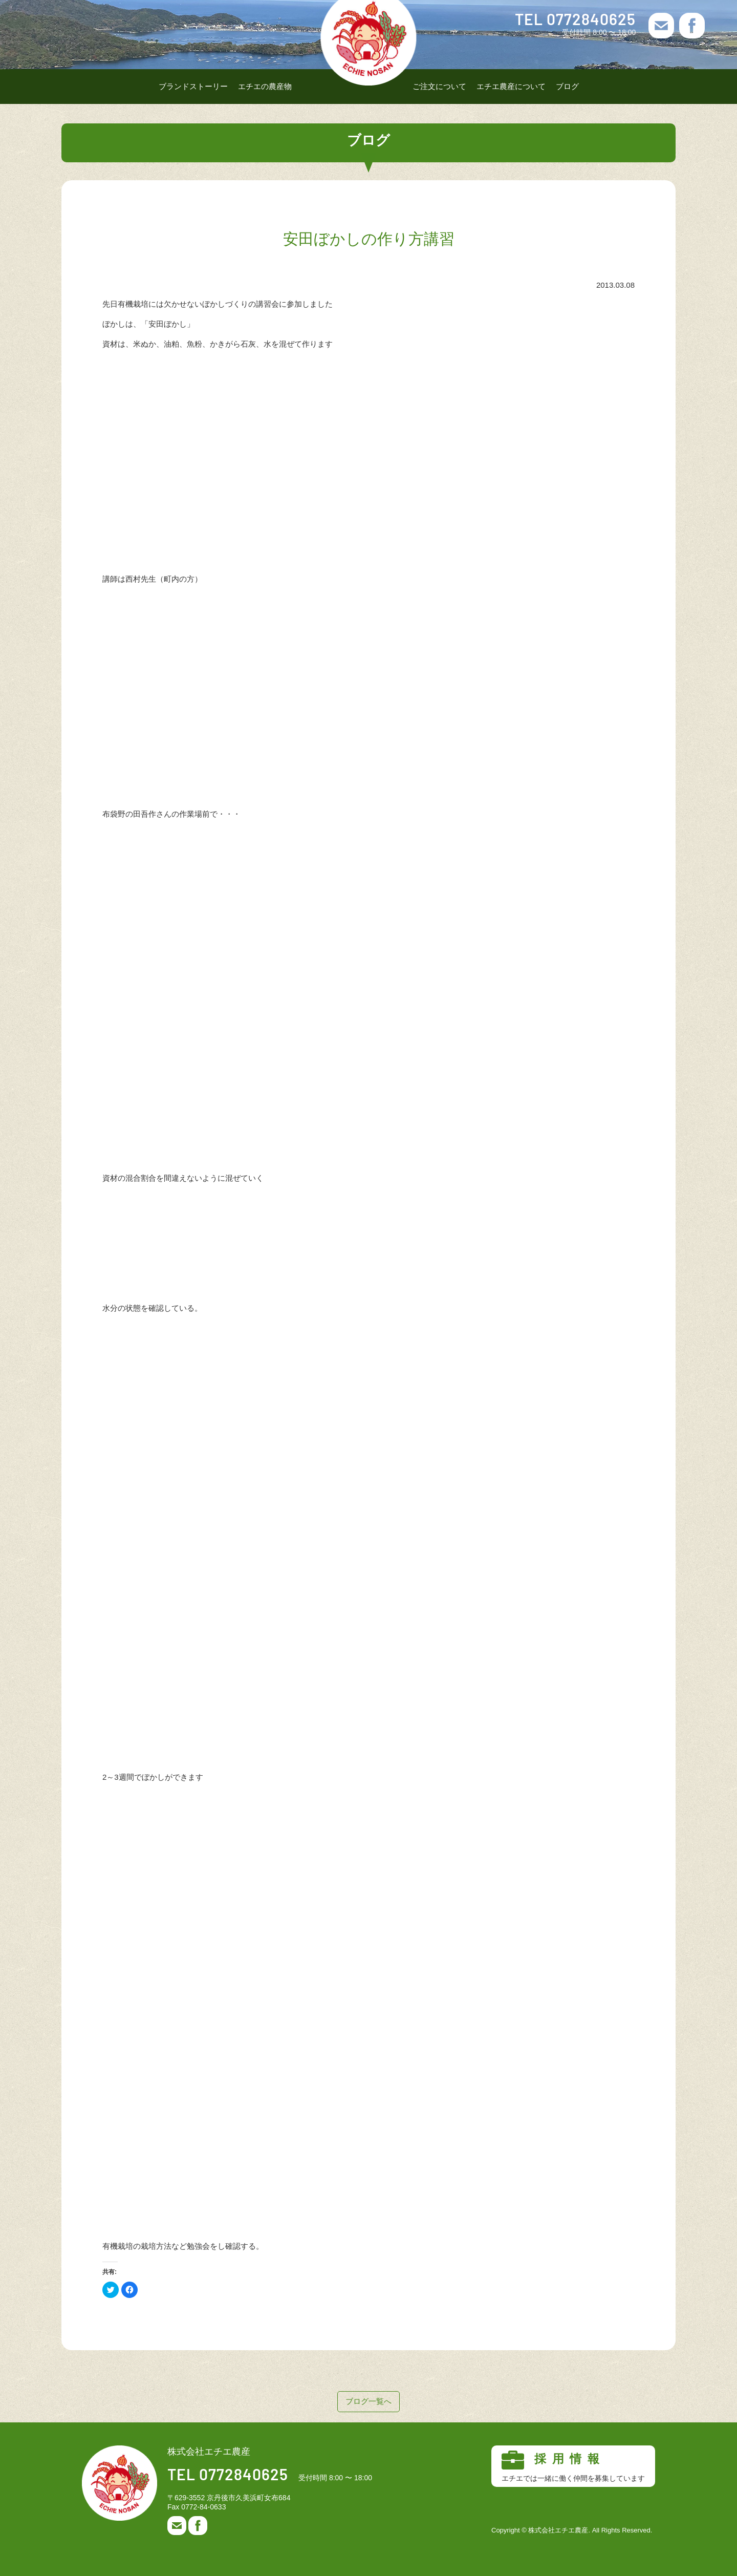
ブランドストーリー (193, 86)
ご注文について (439, 86)
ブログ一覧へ (368, 2401)
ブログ (567, 86)
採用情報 (573, 2466)
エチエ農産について (511, 86)
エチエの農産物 (265, 86)
